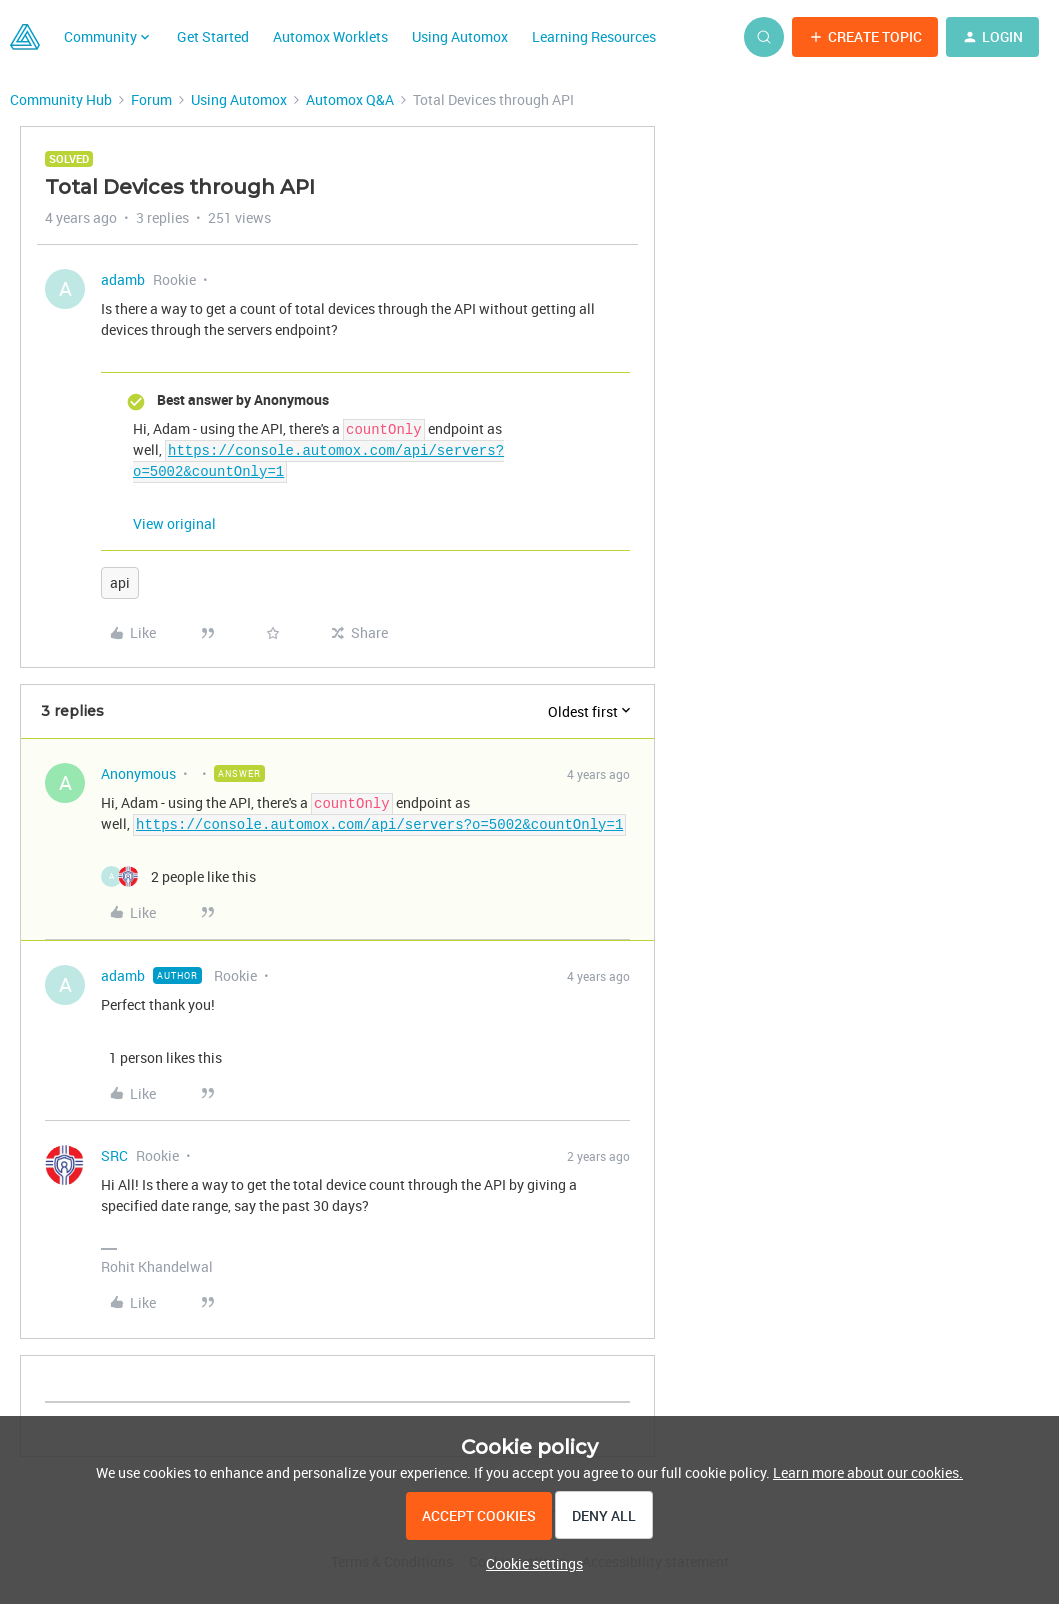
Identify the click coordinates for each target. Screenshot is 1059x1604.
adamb (123, 279)
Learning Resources (594, 36)
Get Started (213, 36)
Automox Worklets (330, 36)
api (120, 582)
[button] (865, 37)
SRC (114, 1155)
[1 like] (161, 1057)
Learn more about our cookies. (868, 1472)
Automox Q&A (350, 99)
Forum (151, 99)
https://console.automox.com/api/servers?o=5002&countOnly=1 (379, 823)
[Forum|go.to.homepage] (25, 37)
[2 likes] (178, 876)
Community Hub (61, 99)
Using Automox (460, 36)
